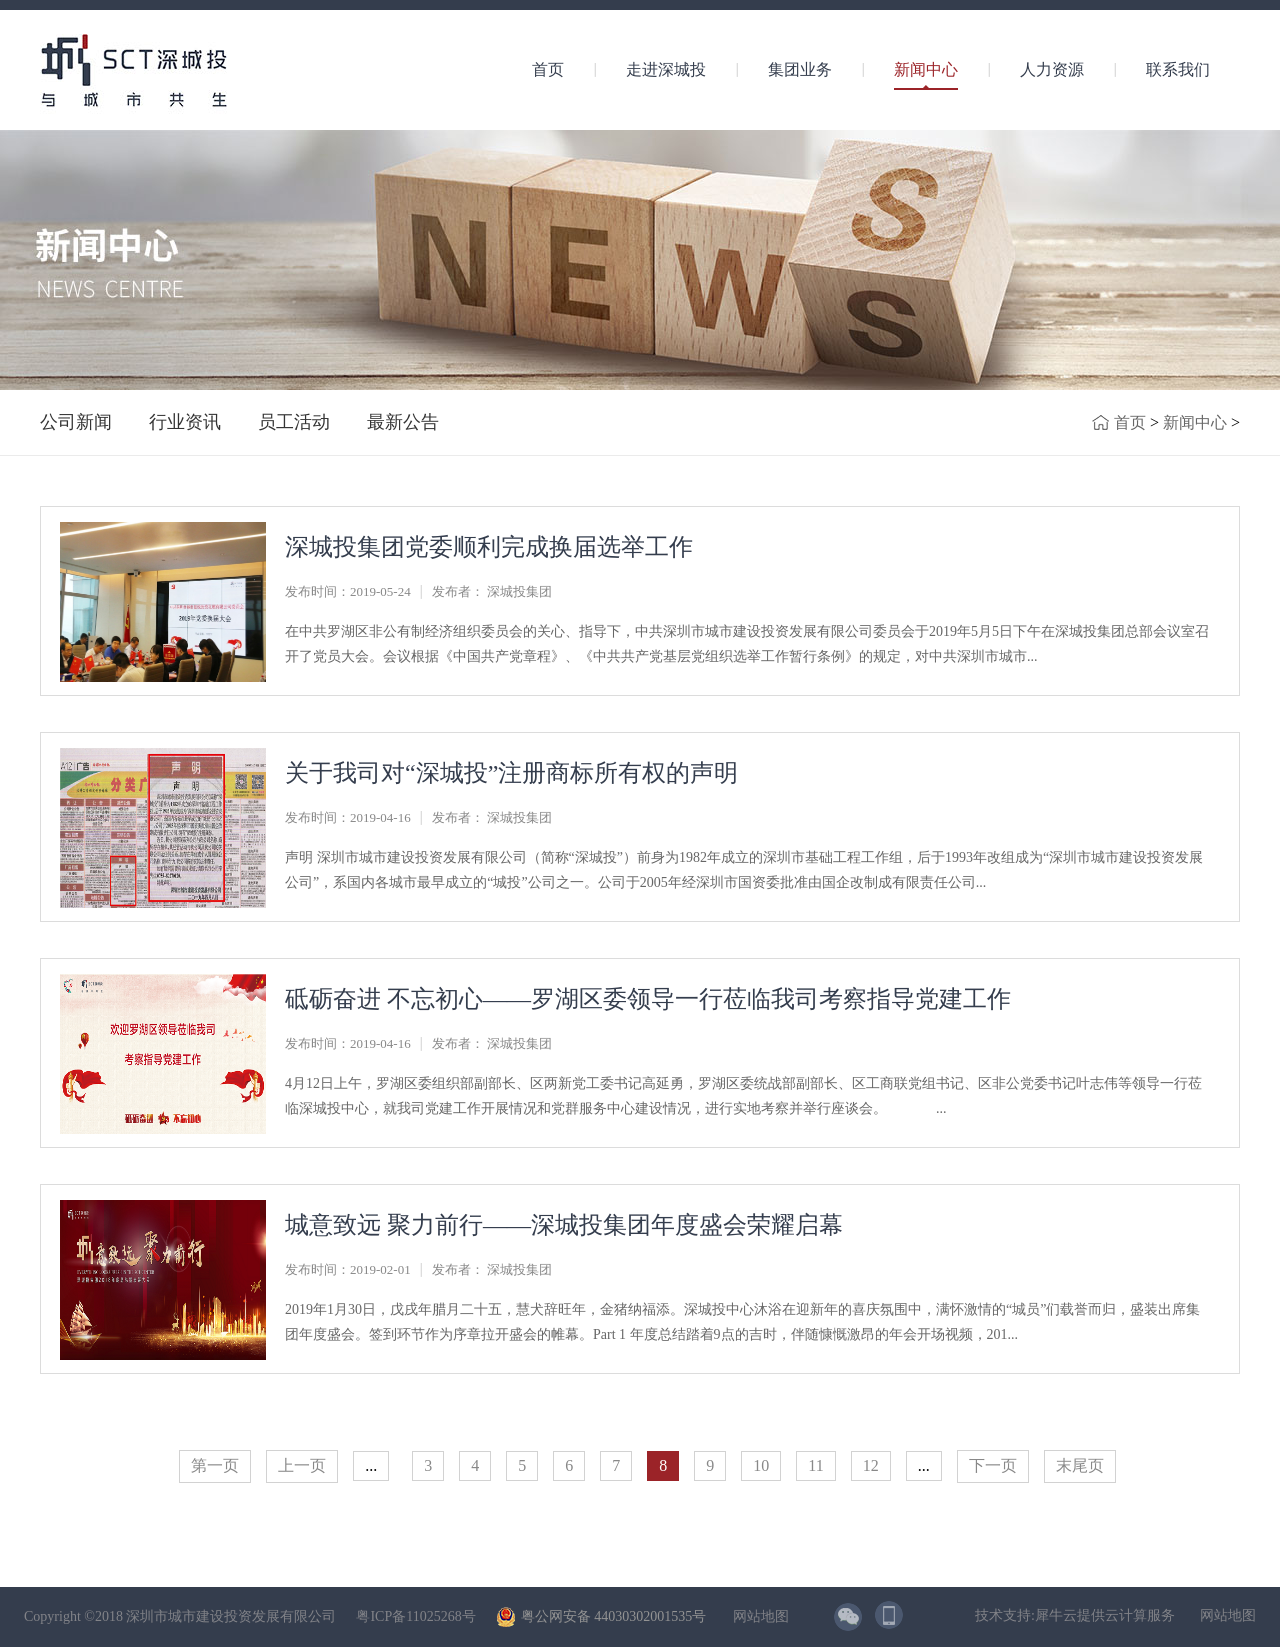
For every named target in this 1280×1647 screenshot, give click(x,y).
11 (815, 1465)
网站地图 (757, 1616)
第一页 (215, 1465)
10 (761, 1465)
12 (871, 1465)
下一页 (993, 1465)
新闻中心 (1195, 422)
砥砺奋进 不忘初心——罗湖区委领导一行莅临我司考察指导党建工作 (648, 999)
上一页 (302, 1465)
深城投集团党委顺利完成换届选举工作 (489, 547)
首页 (548, 69)
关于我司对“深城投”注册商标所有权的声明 (511, 773)
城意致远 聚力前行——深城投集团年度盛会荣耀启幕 (564, 1225)
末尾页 (1080, 1465)
